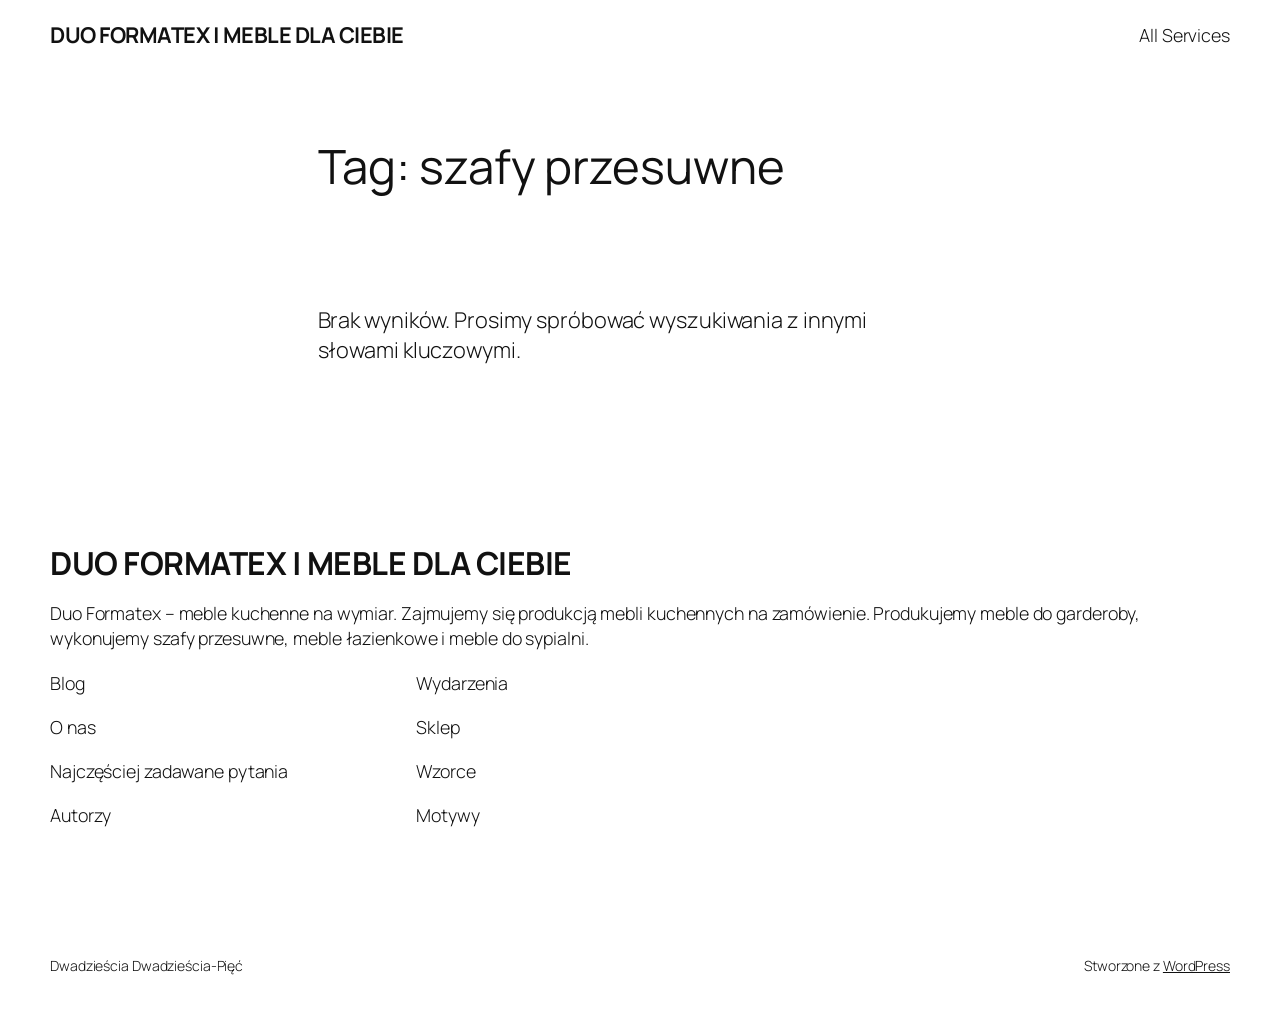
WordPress (1196, 965)
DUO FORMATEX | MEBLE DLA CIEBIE (227, 35)
